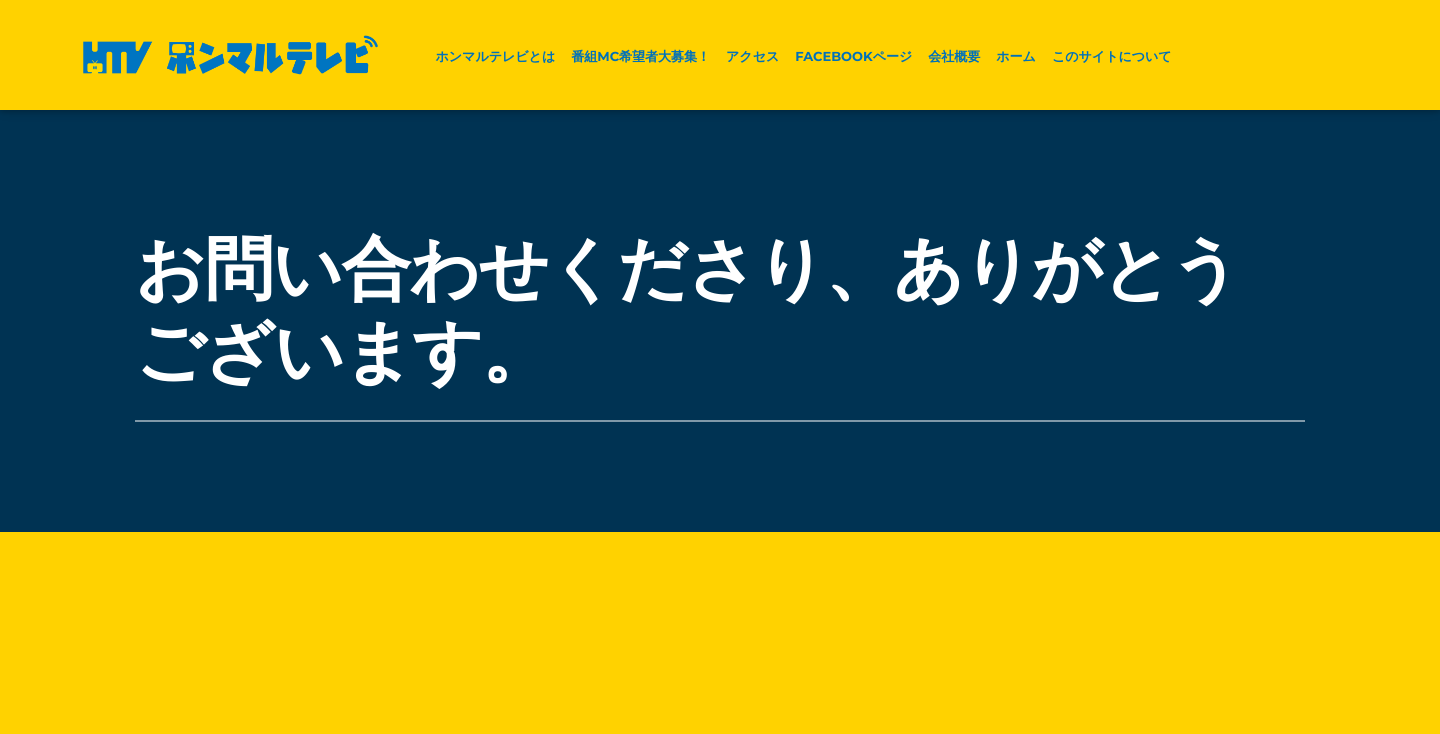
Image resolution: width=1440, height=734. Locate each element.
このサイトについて (1112, 57)
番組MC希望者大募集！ (640, 57)
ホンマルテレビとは (495, 57)
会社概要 (954, 57)
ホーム (1016, 57)
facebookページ (853, 57)
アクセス (752, 57)
